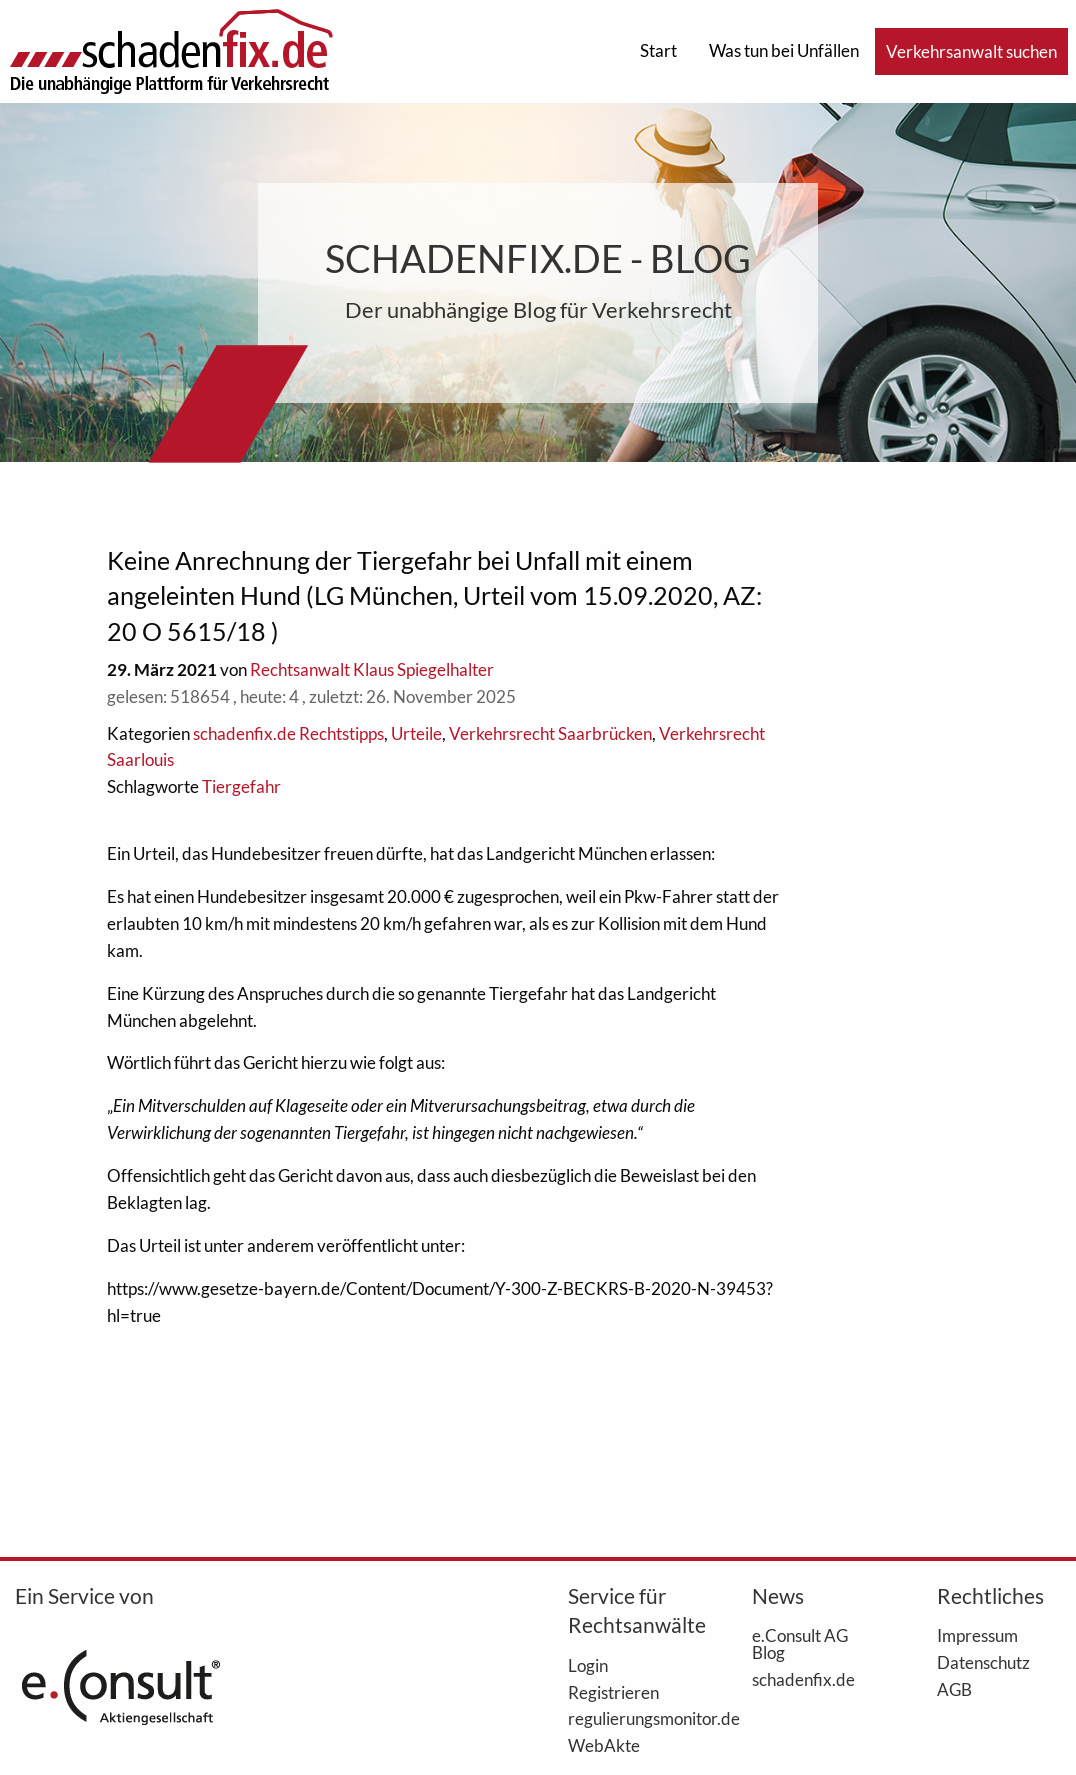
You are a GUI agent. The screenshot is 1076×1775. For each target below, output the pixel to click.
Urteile (416, 733)
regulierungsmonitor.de (630, 1718)
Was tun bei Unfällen (784, 50)
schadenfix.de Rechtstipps (288, 733)
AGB (954, 1689)
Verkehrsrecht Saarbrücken (550, 733)
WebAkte (604, 1745)
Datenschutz (983, 1662)
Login (588, 1665)
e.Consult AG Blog (800, 1643)
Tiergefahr (241, 786)
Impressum (977, 1635)
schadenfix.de (803, 1679)
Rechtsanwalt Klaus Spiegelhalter (372, 669)
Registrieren (613, 1692)
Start (658, 50)
